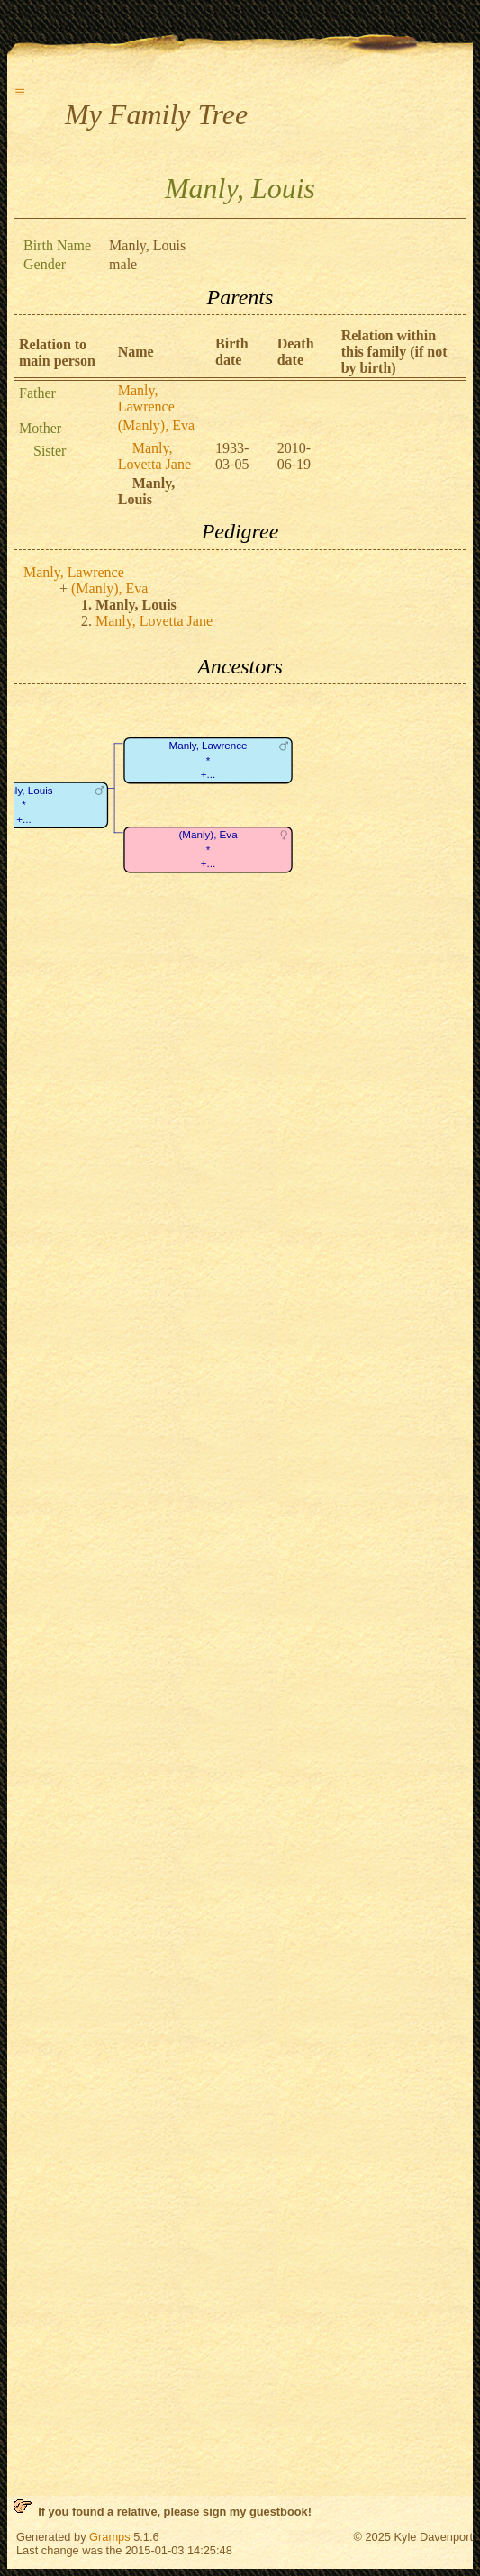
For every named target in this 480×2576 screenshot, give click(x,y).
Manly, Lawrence (146, 398)
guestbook (278, 2511)
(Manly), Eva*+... (207, 850)
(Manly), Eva (156, 425)
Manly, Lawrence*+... (208, 761)
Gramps (110, 2537)
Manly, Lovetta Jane (154, 456)
